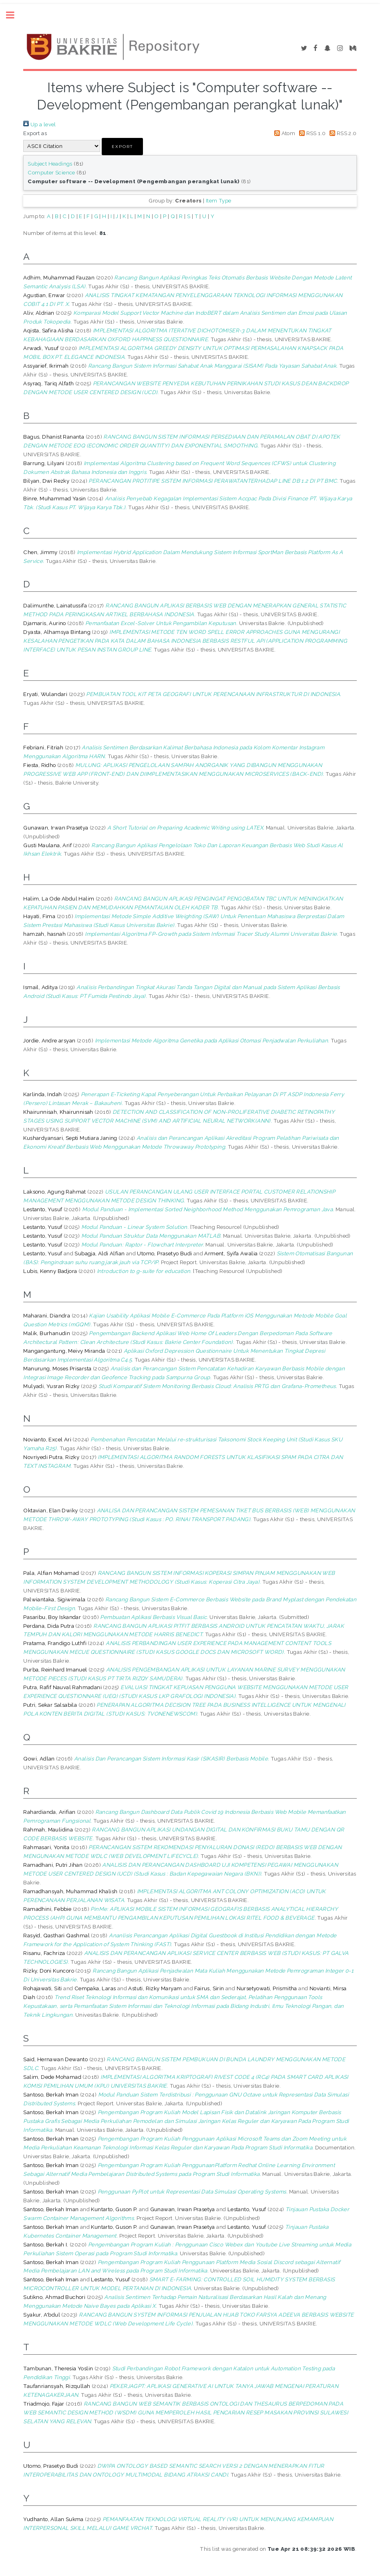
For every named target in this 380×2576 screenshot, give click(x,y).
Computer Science (51, 172)
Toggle (14, 15)
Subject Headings (50, 163)
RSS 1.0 (311, 133)
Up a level (39, 124)
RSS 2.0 (342, 133)
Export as (35, 133)
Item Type (218, 200)
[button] (122, 146)
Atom (283, 133)
